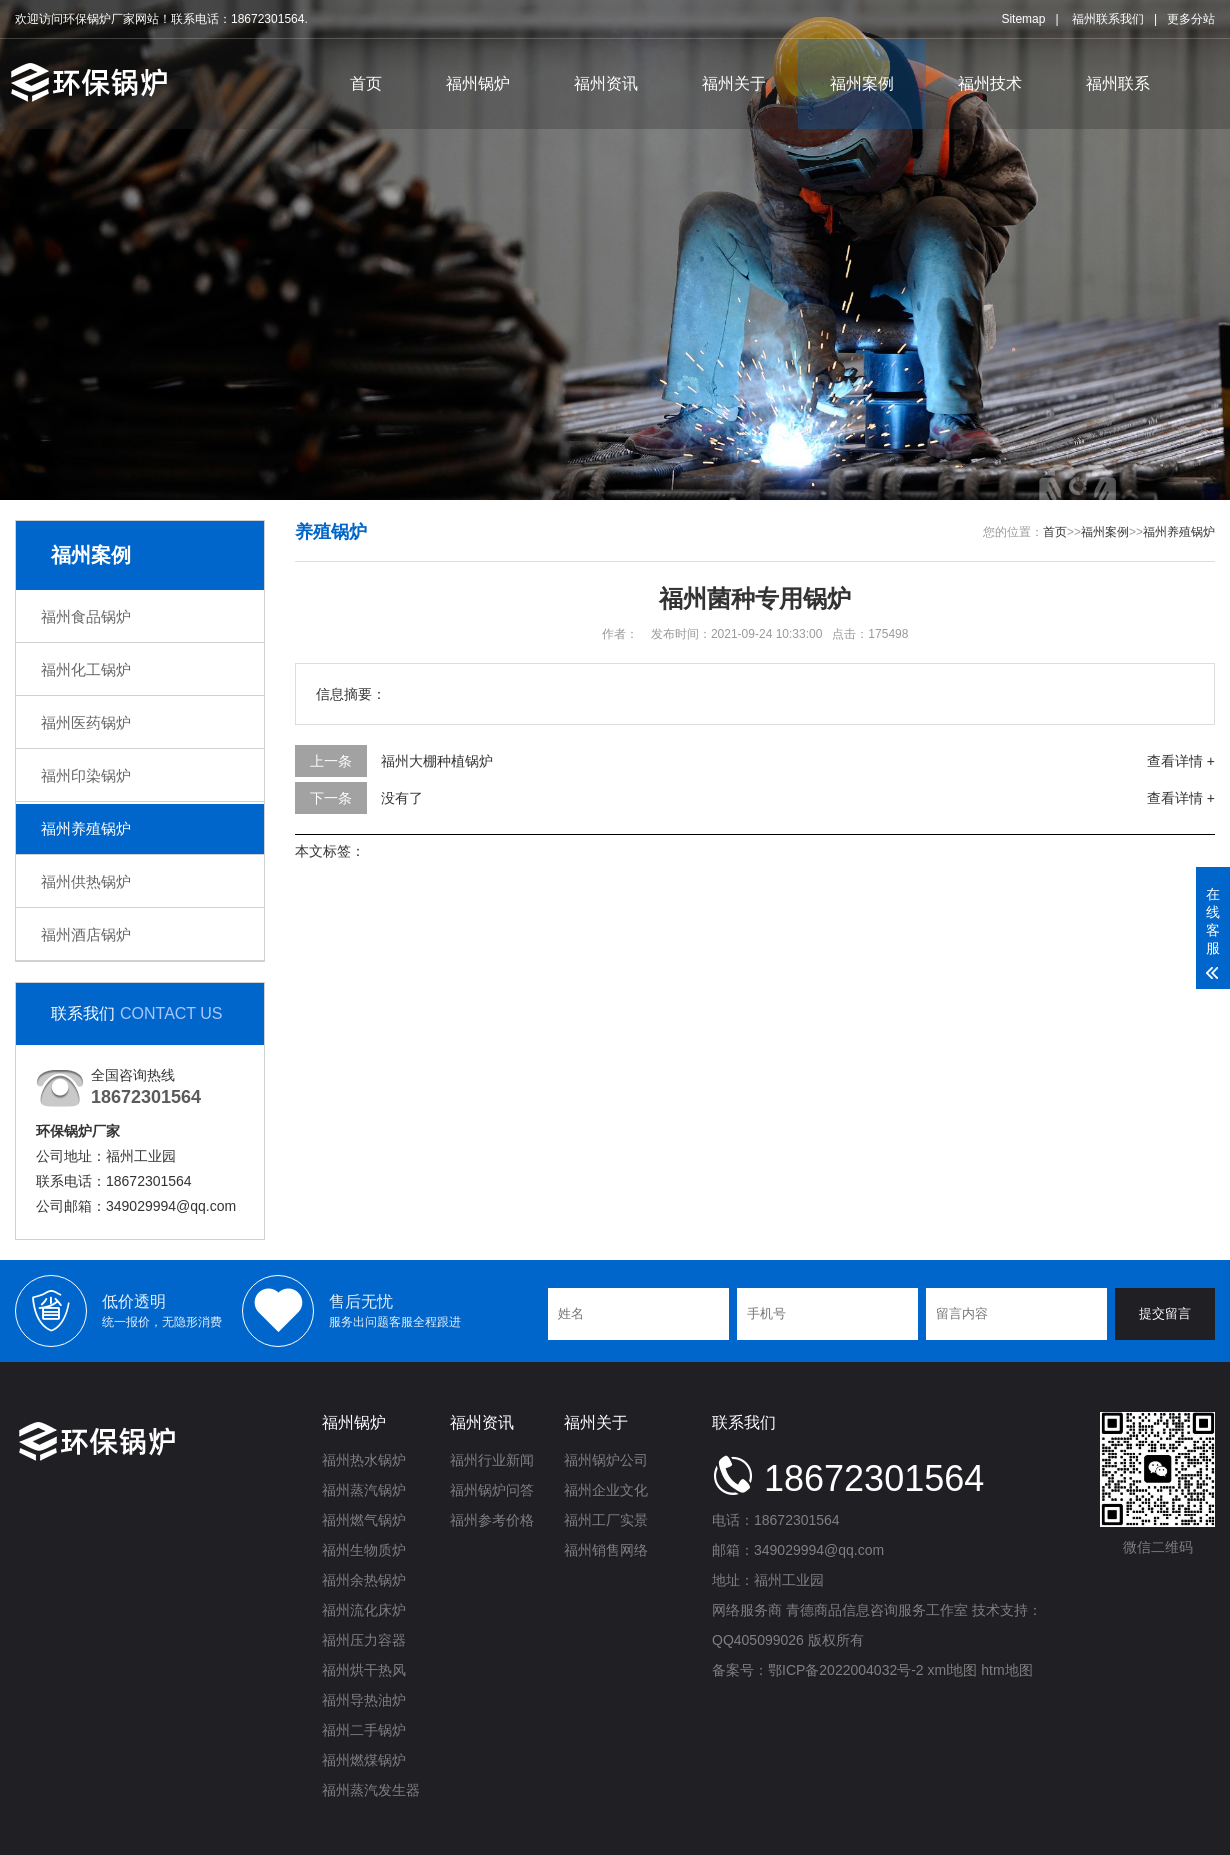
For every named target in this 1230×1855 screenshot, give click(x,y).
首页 (366, 83)
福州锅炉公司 (606, 1460)
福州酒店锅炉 (86, 934)
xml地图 (953, 1670)
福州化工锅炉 (86, 669)
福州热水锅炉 (364, 1460)
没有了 (402, 798)
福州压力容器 (364, 1640)
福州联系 (1118, 83)
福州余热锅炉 (364, 1580)
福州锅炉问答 (492, 1490)
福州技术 (990, 83)
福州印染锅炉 (86, 775)
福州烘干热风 (364, 1670)
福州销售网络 (606, 1550)
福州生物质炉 (364, 1550)
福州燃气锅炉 (364, 1520)
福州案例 (862, 83)
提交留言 (1165, 1313)
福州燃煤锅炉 (364, 1760)
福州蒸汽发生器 (371, 1790)
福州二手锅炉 (364, 1730)
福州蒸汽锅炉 (364, 1490)
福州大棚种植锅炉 (437, 761)
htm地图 (1006, 1670)
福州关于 (734, 83)
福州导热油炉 (364, 1700)
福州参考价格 (492, 1520)
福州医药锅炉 (86, 722)
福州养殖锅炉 (86, 828)
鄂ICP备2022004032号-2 (846, 1670)
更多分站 (1191, 19)
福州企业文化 (606, 1490)
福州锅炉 (478, 83)
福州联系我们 (1108, 19)
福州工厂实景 (606, 1520)
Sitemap (1023, 19)
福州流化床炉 (364, 1610)
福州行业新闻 (492, 1460)
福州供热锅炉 (86, 881)
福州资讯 (606, 83)
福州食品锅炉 (86, 616)
